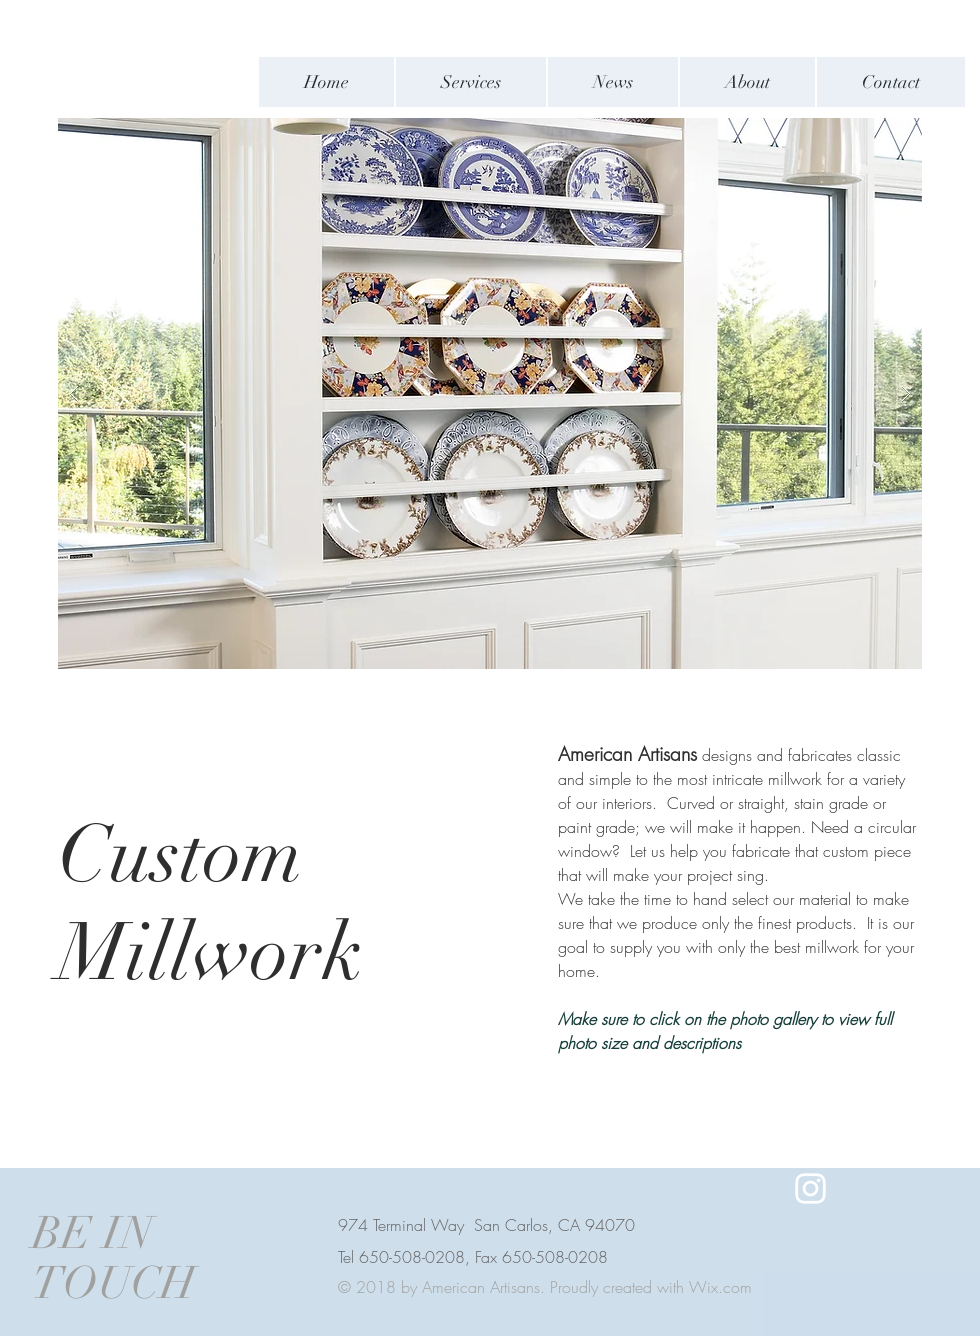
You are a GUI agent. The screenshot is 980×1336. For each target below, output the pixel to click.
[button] (490, 393)
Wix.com (720, 1287)
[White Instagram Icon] (810, 1188)
